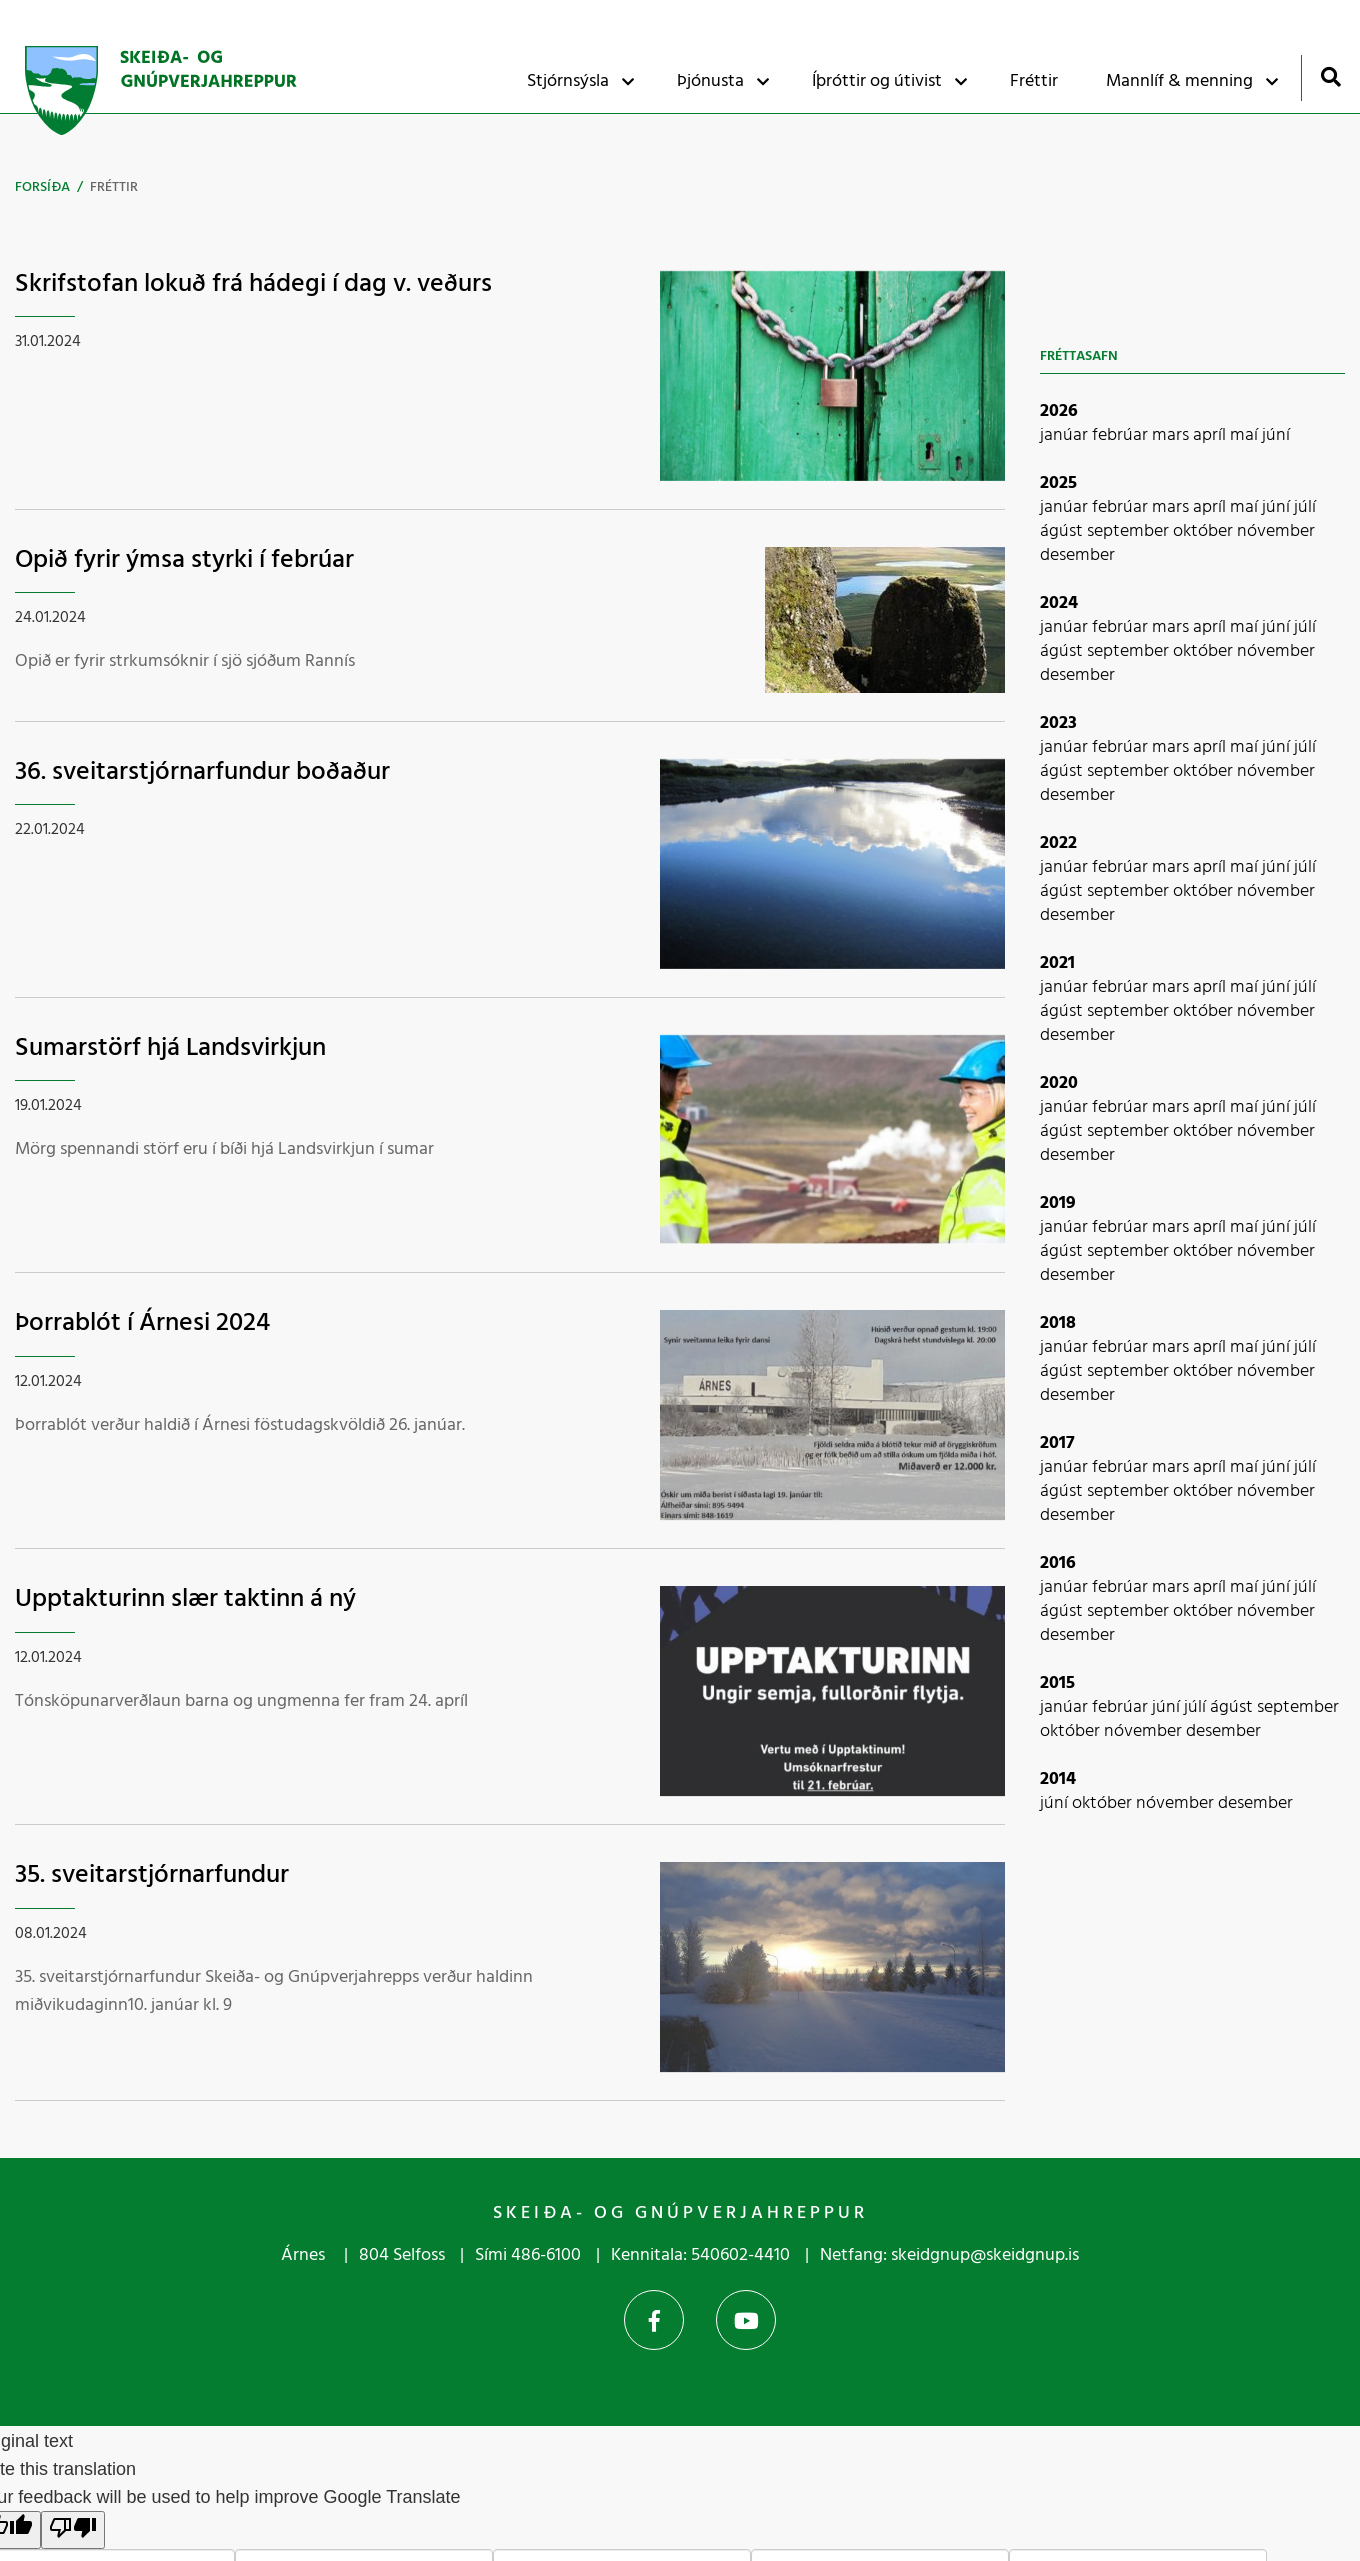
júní (1276, 435)
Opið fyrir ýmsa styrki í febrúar (184, 560)
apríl (1211, 435)
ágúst (1063, 531)
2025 (1058, 483)
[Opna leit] (1330, 76)
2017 (1057, 1443)
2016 (1058, 1563)
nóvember (1276, 531)
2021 (1057, 963)
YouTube (746, 2320)
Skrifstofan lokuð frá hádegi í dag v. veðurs (253, 284)
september (1130, 531)
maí (1246, 435)
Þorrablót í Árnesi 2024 (142, 1323)
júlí (1305, 507)
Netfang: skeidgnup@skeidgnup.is (949, 2255)
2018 (1058, 1323)
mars (1172, 435)
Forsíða (42, 187)
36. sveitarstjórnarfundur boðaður (202, 772)
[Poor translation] (73, 2530)
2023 (1058, 723)
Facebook (654, 2320)
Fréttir (114, 187)
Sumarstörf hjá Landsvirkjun (170, 1048)
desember (1077, 555)
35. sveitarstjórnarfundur (152, 1875)
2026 (1059, 411)
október (1205, 531)
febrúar (1122, 435)
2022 (1058, 843)
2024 (1059, 603)
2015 (1057, 1683)
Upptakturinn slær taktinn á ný (185, 1599)
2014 (1058, 1779)
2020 (1059, 1083)
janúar (1066, 435)
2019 (1058, 1203)
